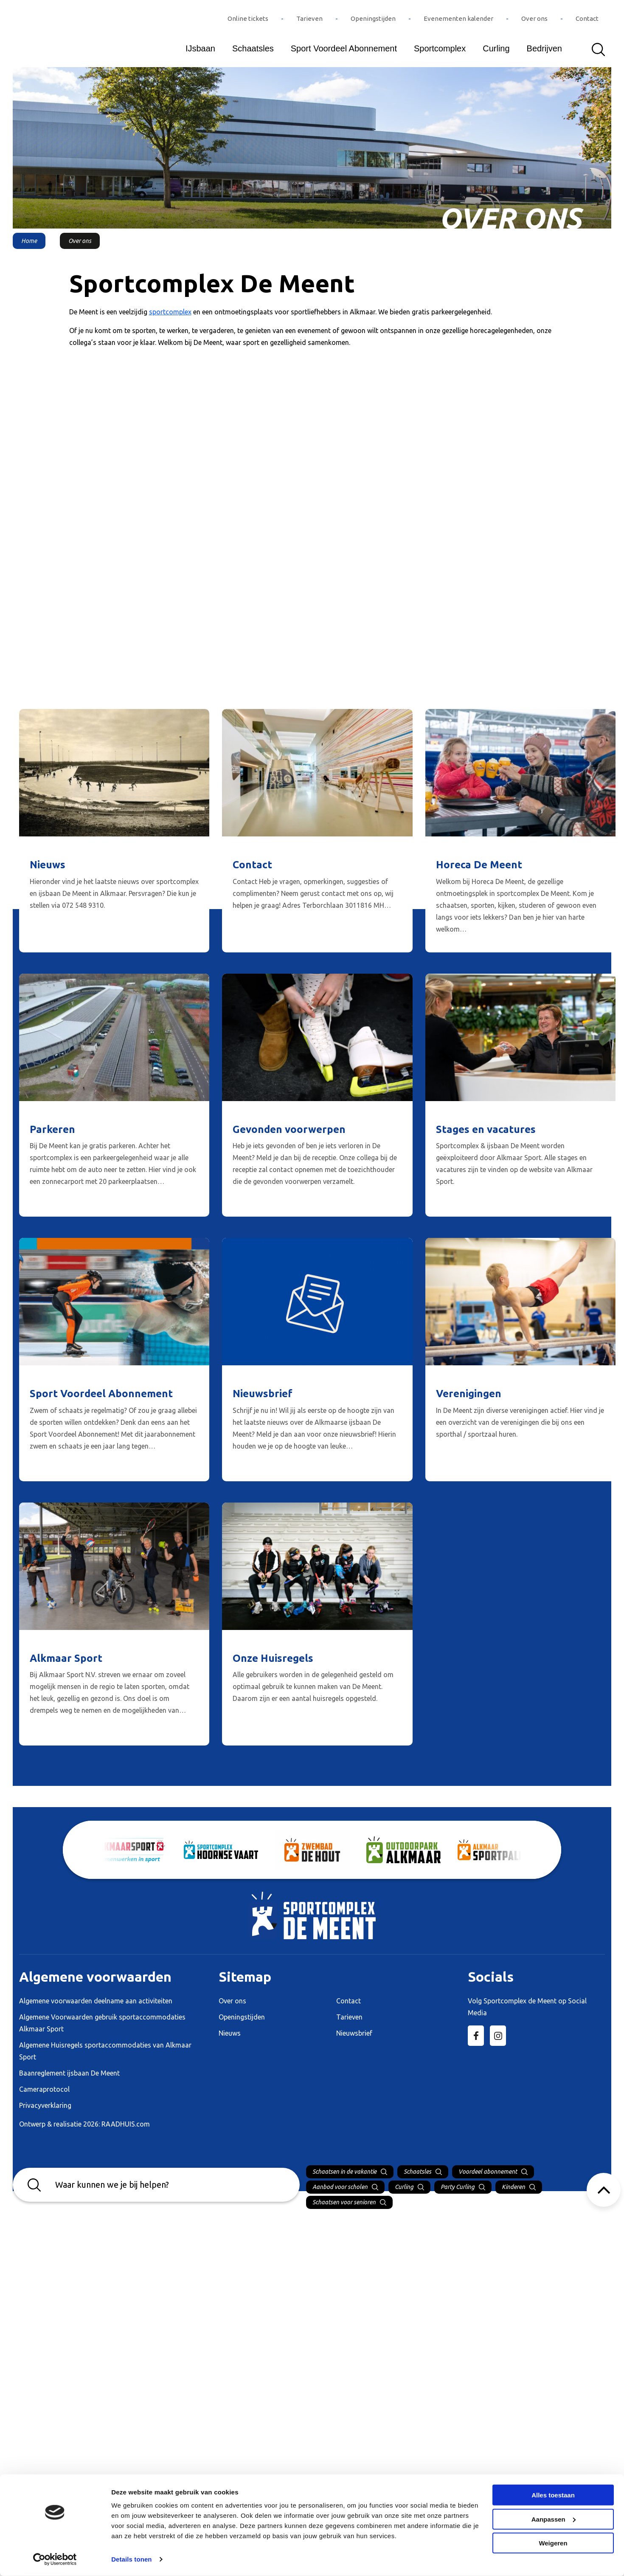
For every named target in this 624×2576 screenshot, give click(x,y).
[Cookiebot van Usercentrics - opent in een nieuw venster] (55, 2559)
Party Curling (458, 2186)
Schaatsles (253, 48)
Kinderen (513, 2186)
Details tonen (131, 2559)
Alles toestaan (553, 2495)
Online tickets (248, 18)
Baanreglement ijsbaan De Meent (69, 2073)
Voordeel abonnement (487, 2171)
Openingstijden (373, 18)
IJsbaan (200, 48)
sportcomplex (170, 312)
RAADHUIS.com (125, 2124)
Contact (587, 18)
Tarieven (309, 18)
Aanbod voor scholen (340, 2186)
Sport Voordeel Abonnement (344, 48)
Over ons (534, 18)
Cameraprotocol (44, 2089)
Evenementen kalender (458, 18)
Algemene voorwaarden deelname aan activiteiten (95, 2001)
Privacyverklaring (45, 2105)
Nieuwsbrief (354, 2033)
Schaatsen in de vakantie (344, 2171)
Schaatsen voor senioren (344, 2202)
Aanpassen (553, 2518)
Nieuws (230, 2033)
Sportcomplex (440, 48)
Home (29, 240)
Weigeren (553, 2543)
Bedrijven (544, 48)
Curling (496, 48)
